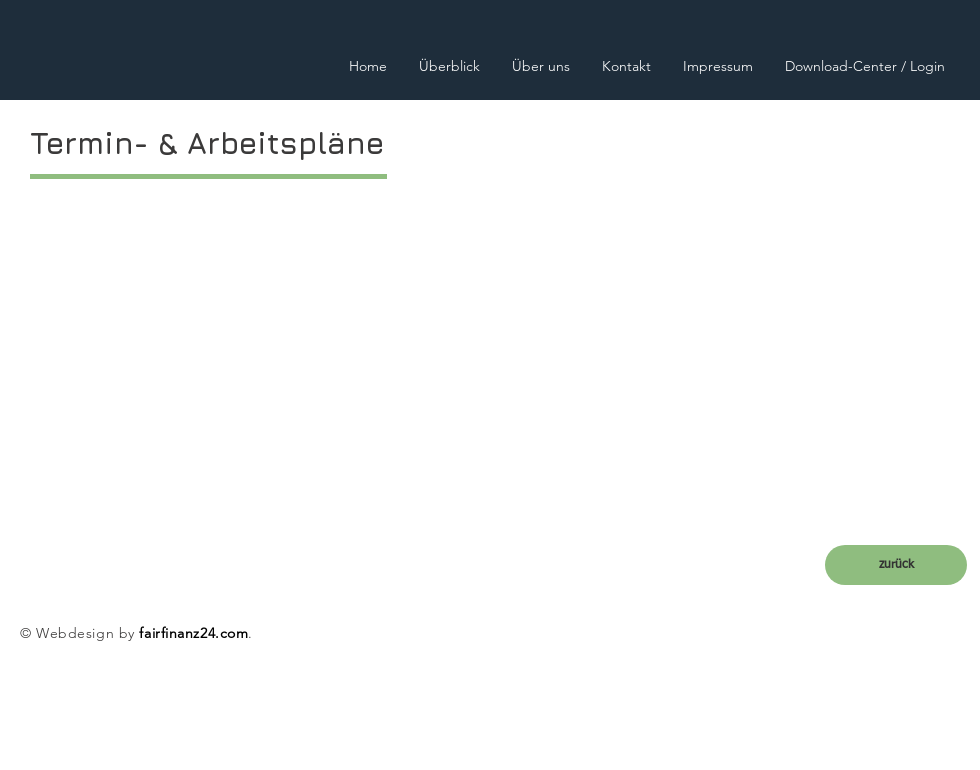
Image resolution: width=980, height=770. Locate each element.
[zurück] (896, 565)
